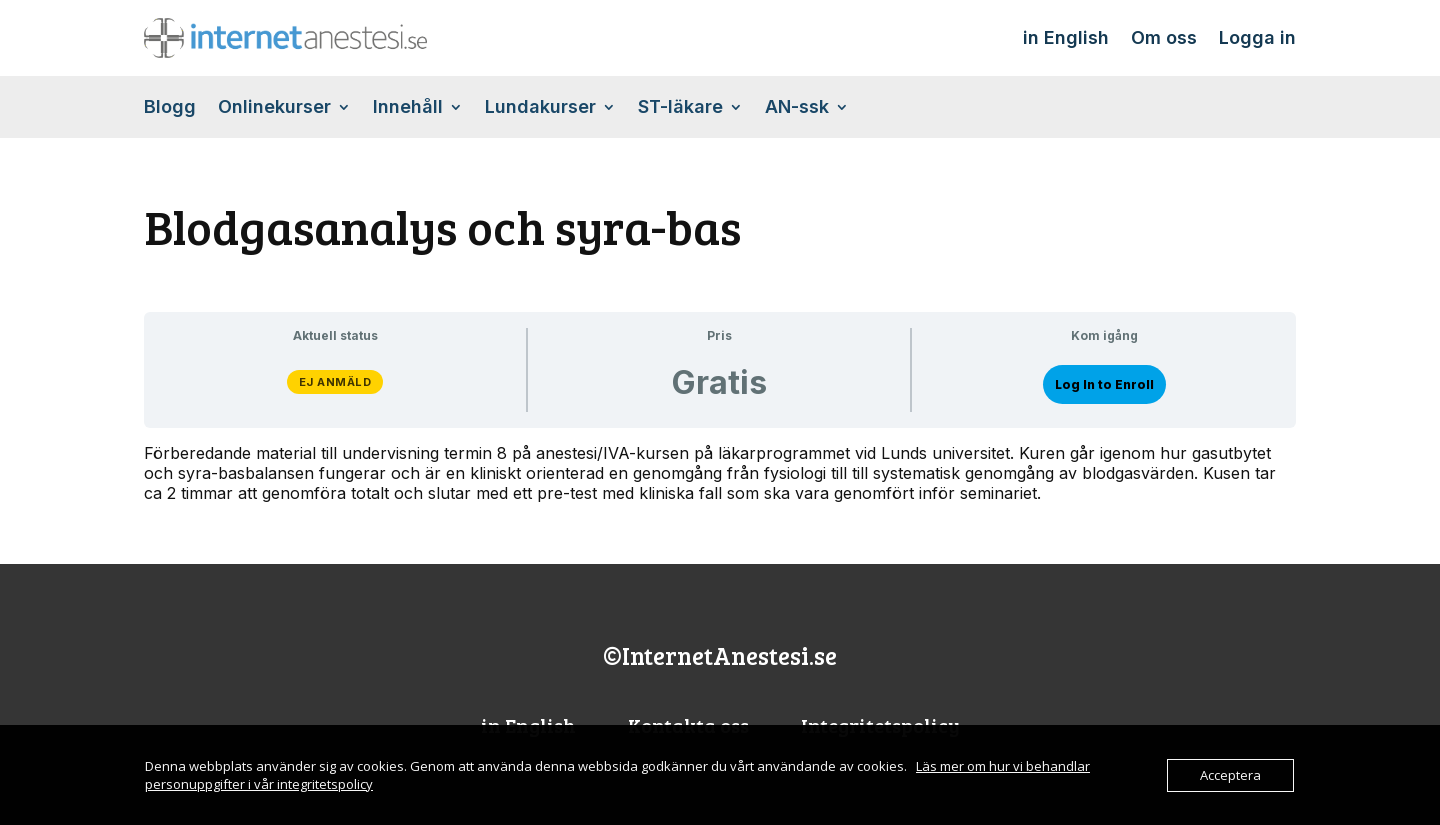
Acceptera (1230, 775)
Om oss (1164, 37)
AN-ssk (797, 108)
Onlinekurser (274, 108)
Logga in (1257, 37)
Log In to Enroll (1104, 384)
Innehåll (408, 108)
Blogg (170, 108)
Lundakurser (540, 108)
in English (1066, 37)
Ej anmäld (335, 382)
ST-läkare (680, 108)
